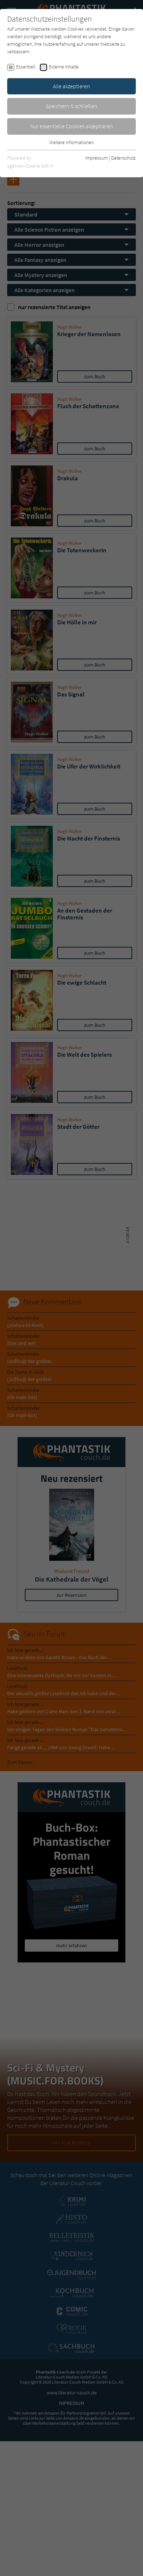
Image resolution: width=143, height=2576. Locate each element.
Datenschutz (123, 158)
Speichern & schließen (71, 106)
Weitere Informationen (71, 142)
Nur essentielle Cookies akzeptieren (71, 126)
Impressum (96, 158)
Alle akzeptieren (71, 86)
